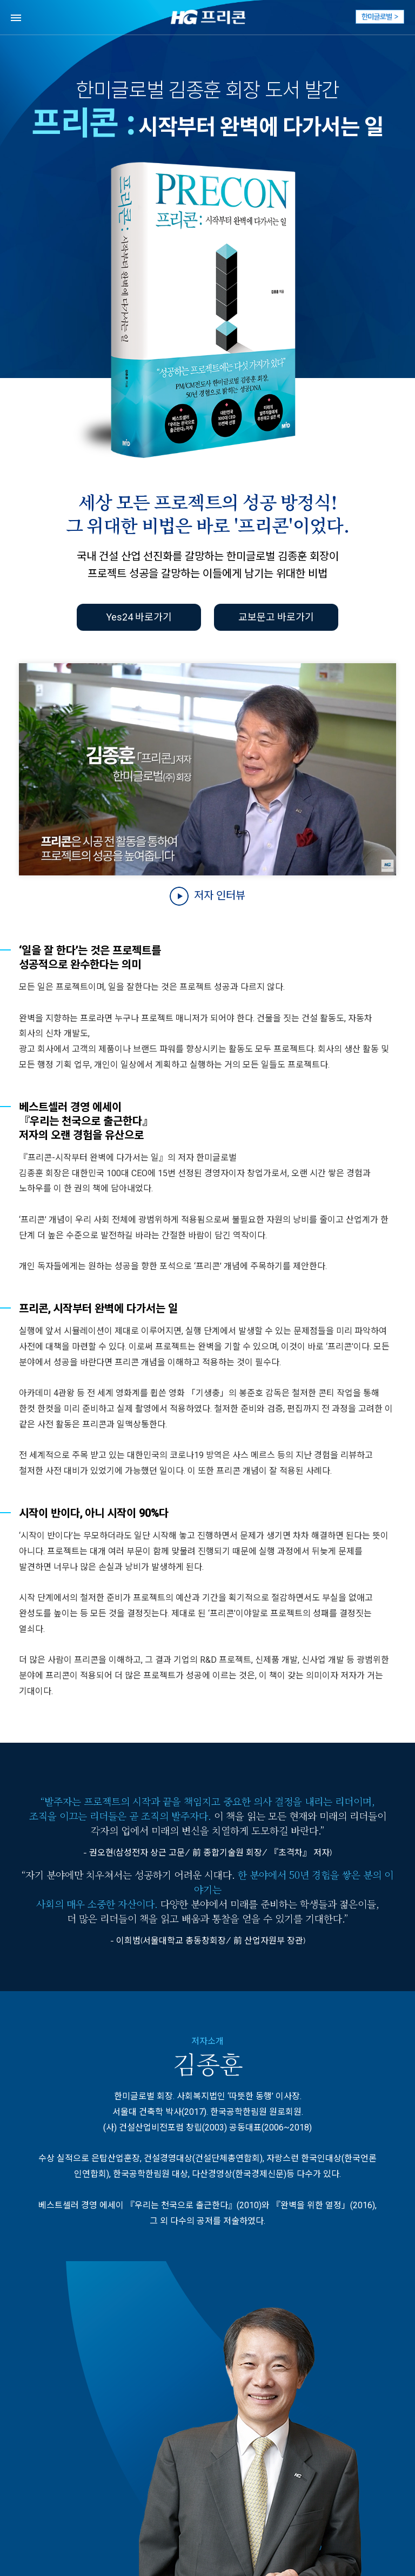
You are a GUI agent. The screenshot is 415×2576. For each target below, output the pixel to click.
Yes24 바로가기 (139, 617)
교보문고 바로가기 (276, 617)
